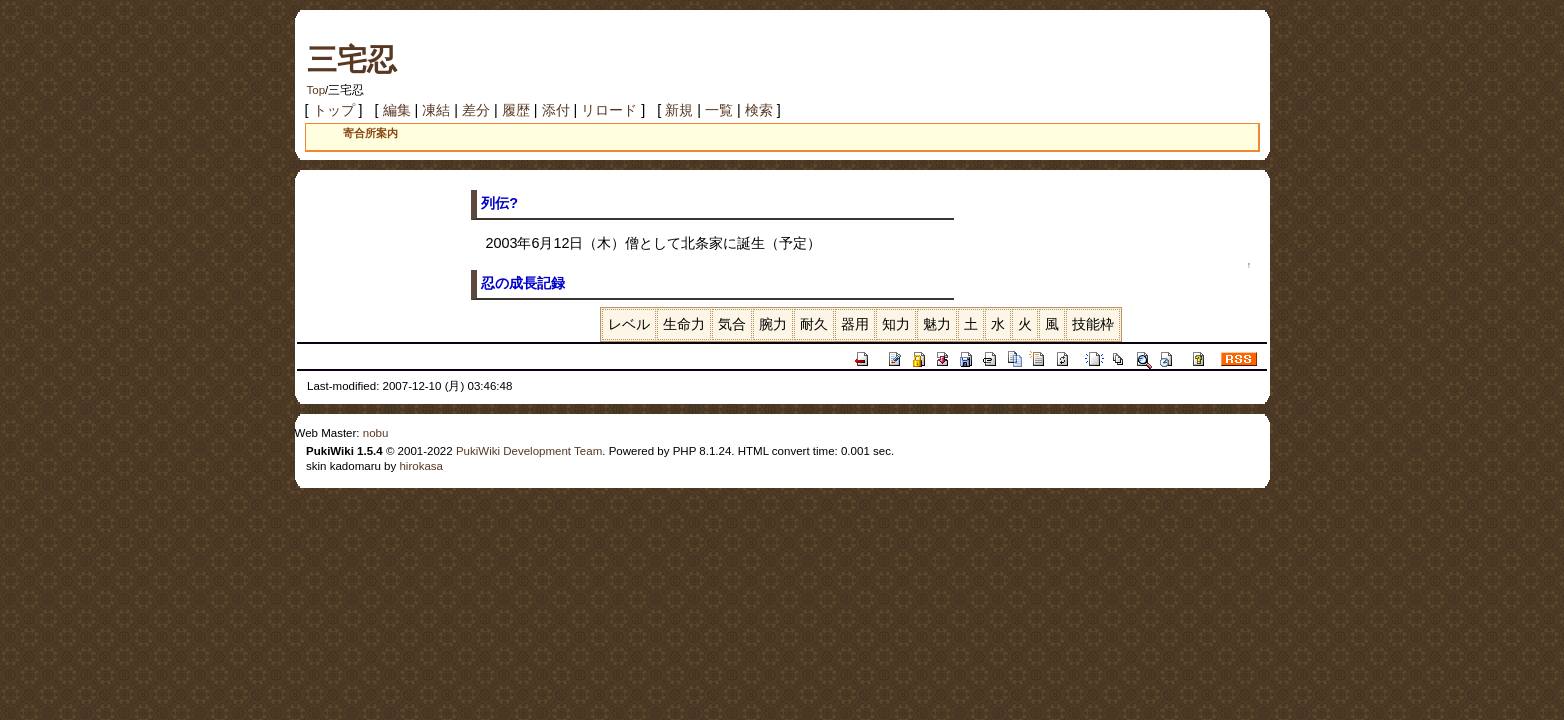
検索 (759, 110)
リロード (609, 110)
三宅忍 (352, 59)
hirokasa (421, 466)
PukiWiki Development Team (529, 451)
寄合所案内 (370, 133)
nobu (376, 433)
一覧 (719, 110)
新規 (679, 110)
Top (316, 90)
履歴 (516, 110)
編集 (397, 110)
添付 (556, 110)
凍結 (436, 110)
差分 (476, 110)
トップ (334, 110)
